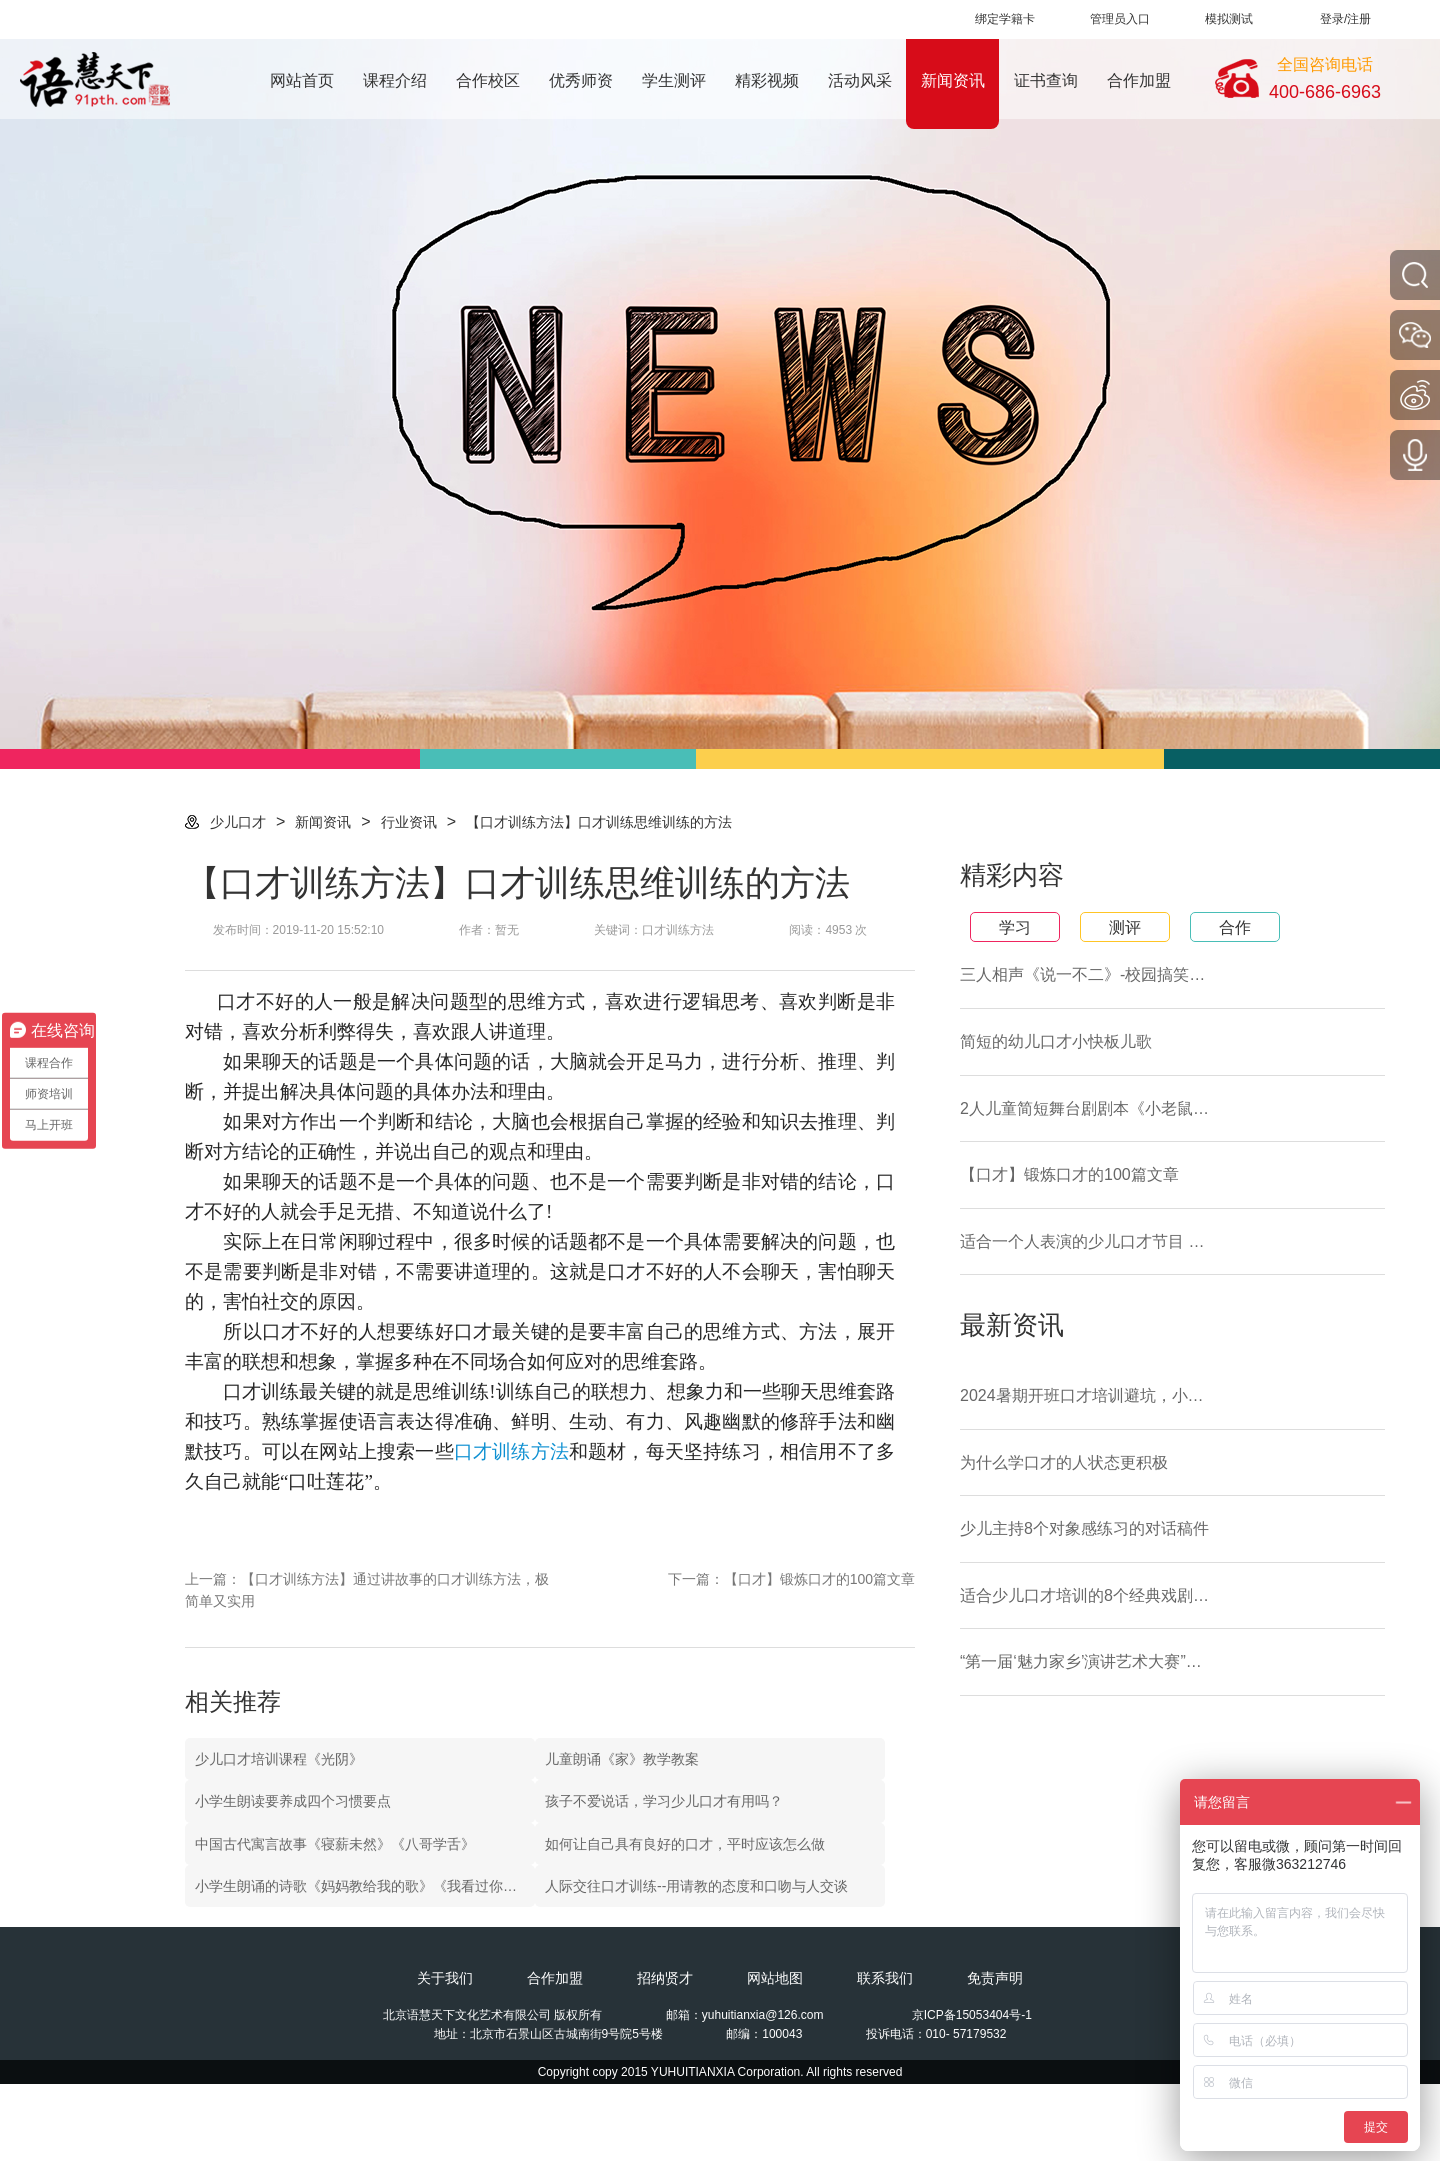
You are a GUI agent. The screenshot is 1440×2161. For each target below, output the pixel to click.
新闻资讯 (953, 80)
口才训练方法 (511, 1451)
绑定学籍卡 (1005, 19)
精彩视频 (767, 80)
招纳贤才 (665, 1978)
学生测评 (674, 80)
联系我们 (885, 1978)
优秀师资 (581, 80)
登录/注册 (1345, 19)
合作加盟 (1139, 80)
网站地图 (775, 1978)
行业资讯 (409, 822)
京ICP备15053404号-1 (972, 2015)
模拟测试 (1229, 19)
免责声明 (995, 1978)
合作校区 (488, 80)
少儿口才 (238, 822)
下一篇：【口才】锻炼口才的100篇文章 (791, 1579)
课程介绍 (395, 80)
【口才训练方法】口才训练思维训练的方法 (599, 822)
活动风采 (860, 80)
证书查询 (1046, 80)
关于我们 (445, 1978)
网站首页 (302, 80)
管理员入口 (1120, 19)
